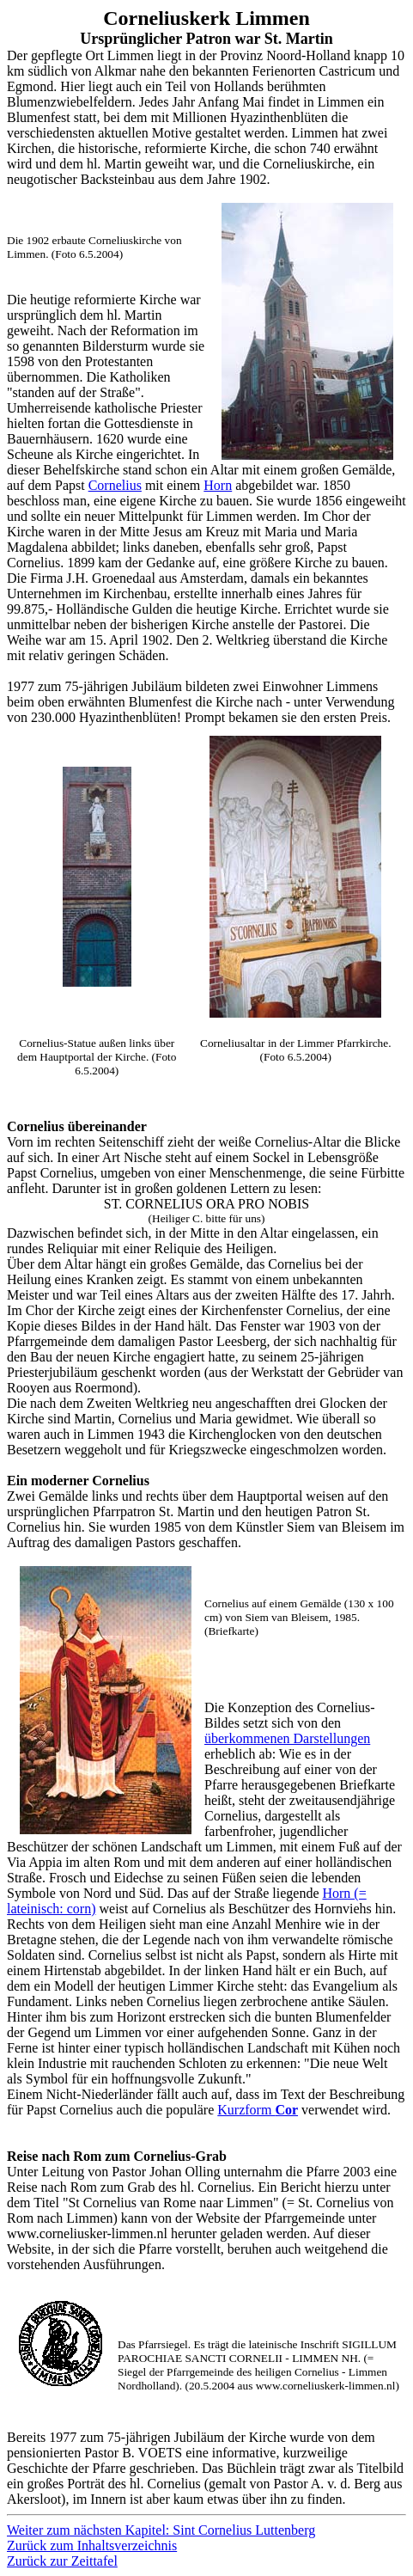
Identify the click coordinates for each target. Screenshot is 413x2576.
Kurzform (257, 2109)
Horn (217, 485)
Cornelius (115, 485)
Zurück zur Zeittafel (62, 2561)
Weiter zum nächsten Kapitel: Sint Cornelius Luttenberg (161, 2530)
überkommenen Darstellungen (287, 1738)
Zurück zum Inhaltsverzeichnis (92, 2545)
